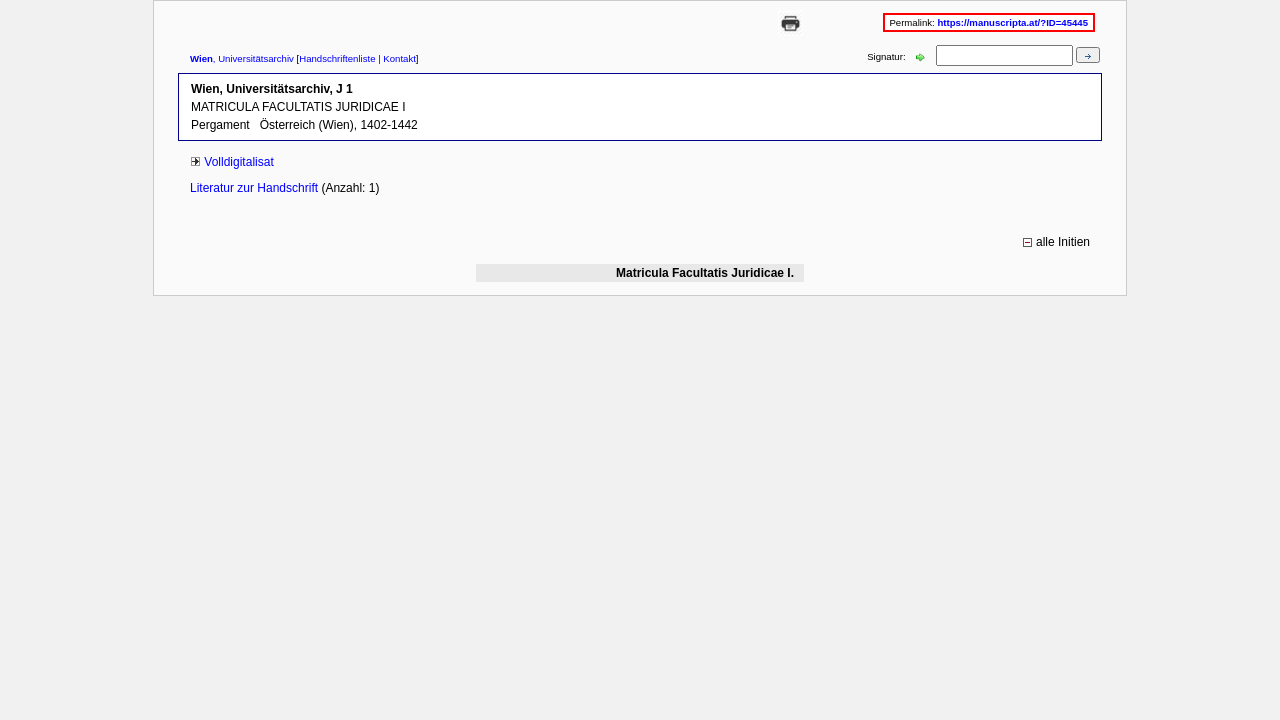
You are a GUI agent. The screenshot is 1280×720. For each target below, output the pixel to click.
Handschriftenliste (337, 58)
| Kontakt (396, 58)
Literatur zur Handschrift (255, 188)
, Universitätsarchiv (242, 58)
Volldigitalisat (238, 162)
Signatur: (887, 56)
